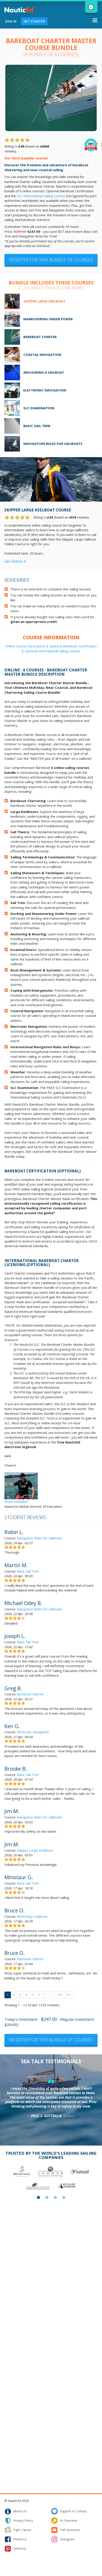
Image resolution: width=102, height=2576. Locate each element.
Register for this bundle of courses (51, 260)
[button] (38, 2197)
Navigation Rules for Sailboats (39, 1538)
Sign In (10, 21)
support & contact (69, 2511)
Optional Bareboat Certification (73, 646)
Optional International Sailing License (52, 651)
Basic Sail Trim (28, 1571)
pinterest (15, 2548)
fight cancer (17, 2530)
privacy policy (18, 2520)
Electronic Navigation (33, 1732)
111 (68, 1995)
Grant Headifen (16, 1501)
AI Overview (64, 2520)
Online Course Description (25, 646)
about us (15, 2511)
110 (59, 1995)
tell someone (65, 2530)
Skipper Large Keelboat (35, 1850)
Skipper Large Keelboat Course (37, 510)
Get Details (15, 561)
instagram (63, 2539)
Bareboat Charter (30, 1694)
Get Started (34, 21)
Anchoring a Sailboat (32, 1916)
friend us (15, 2539)
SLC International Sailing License (41, 196)
